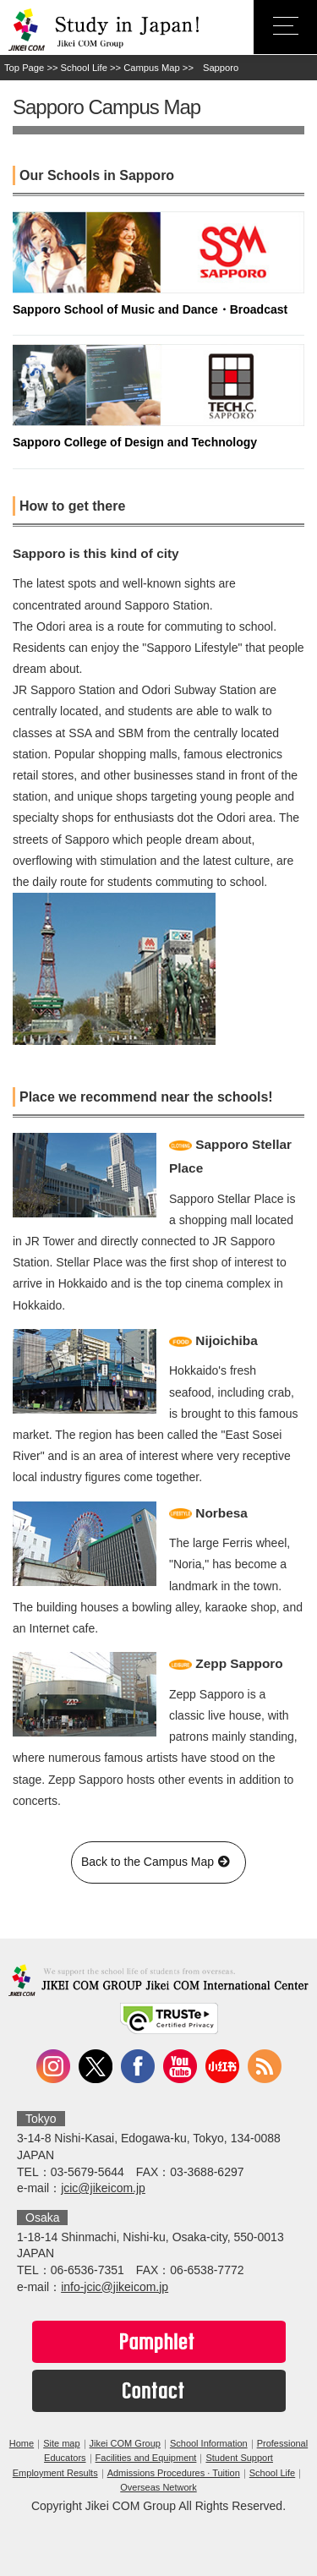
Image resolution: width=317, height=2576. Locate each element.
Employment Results (55, 2473)
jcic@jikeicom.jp (103, 2188)
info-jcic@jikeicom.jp (114, 2287)
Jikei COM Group (125, 2443)
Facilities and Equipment (146, 2458)
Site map (61, 2443)
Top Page (24, 68)
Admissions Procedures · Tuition (173, 2473)
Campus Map (151, 68)
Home (21, 2443)
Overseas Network (158, 2487)
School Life (84, 68)
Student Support (239, 2458)
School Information (209, 2443)
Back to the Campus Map (158, 1862)
